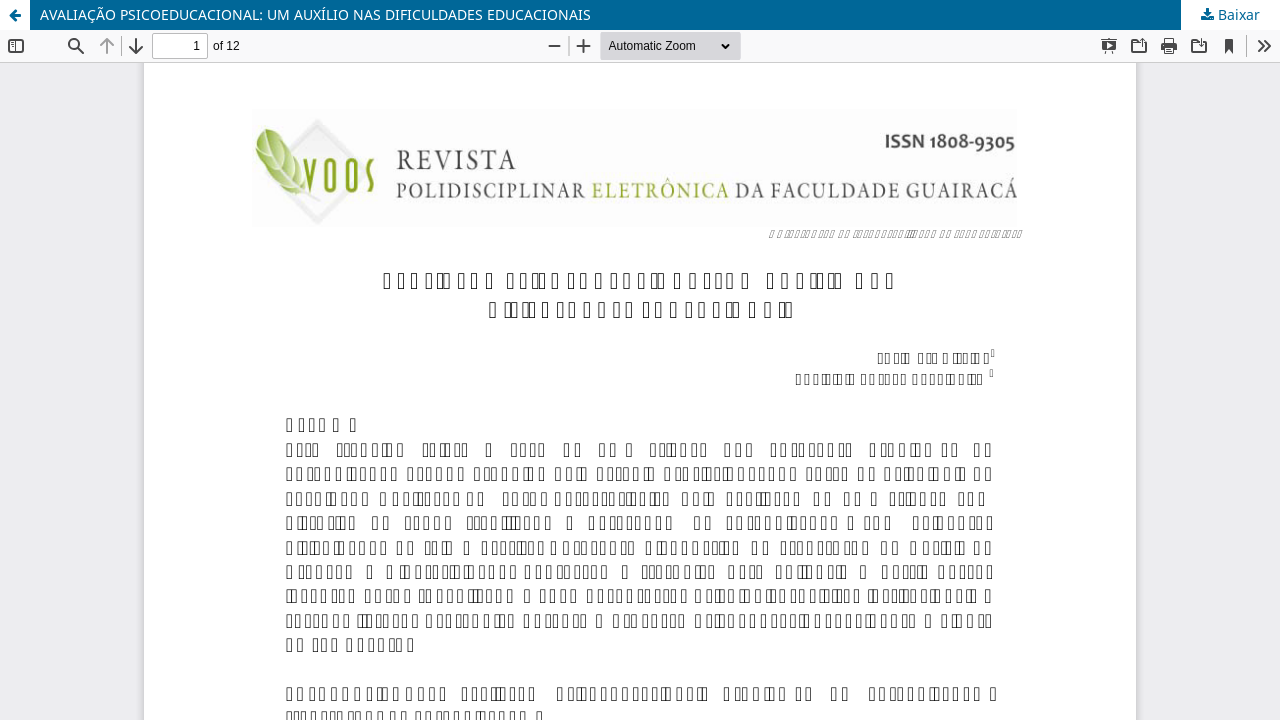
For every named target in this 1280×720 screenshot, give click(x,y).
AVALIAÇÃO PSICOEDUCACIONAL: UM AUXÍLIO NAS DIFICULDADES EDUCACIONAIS (315, 14)
